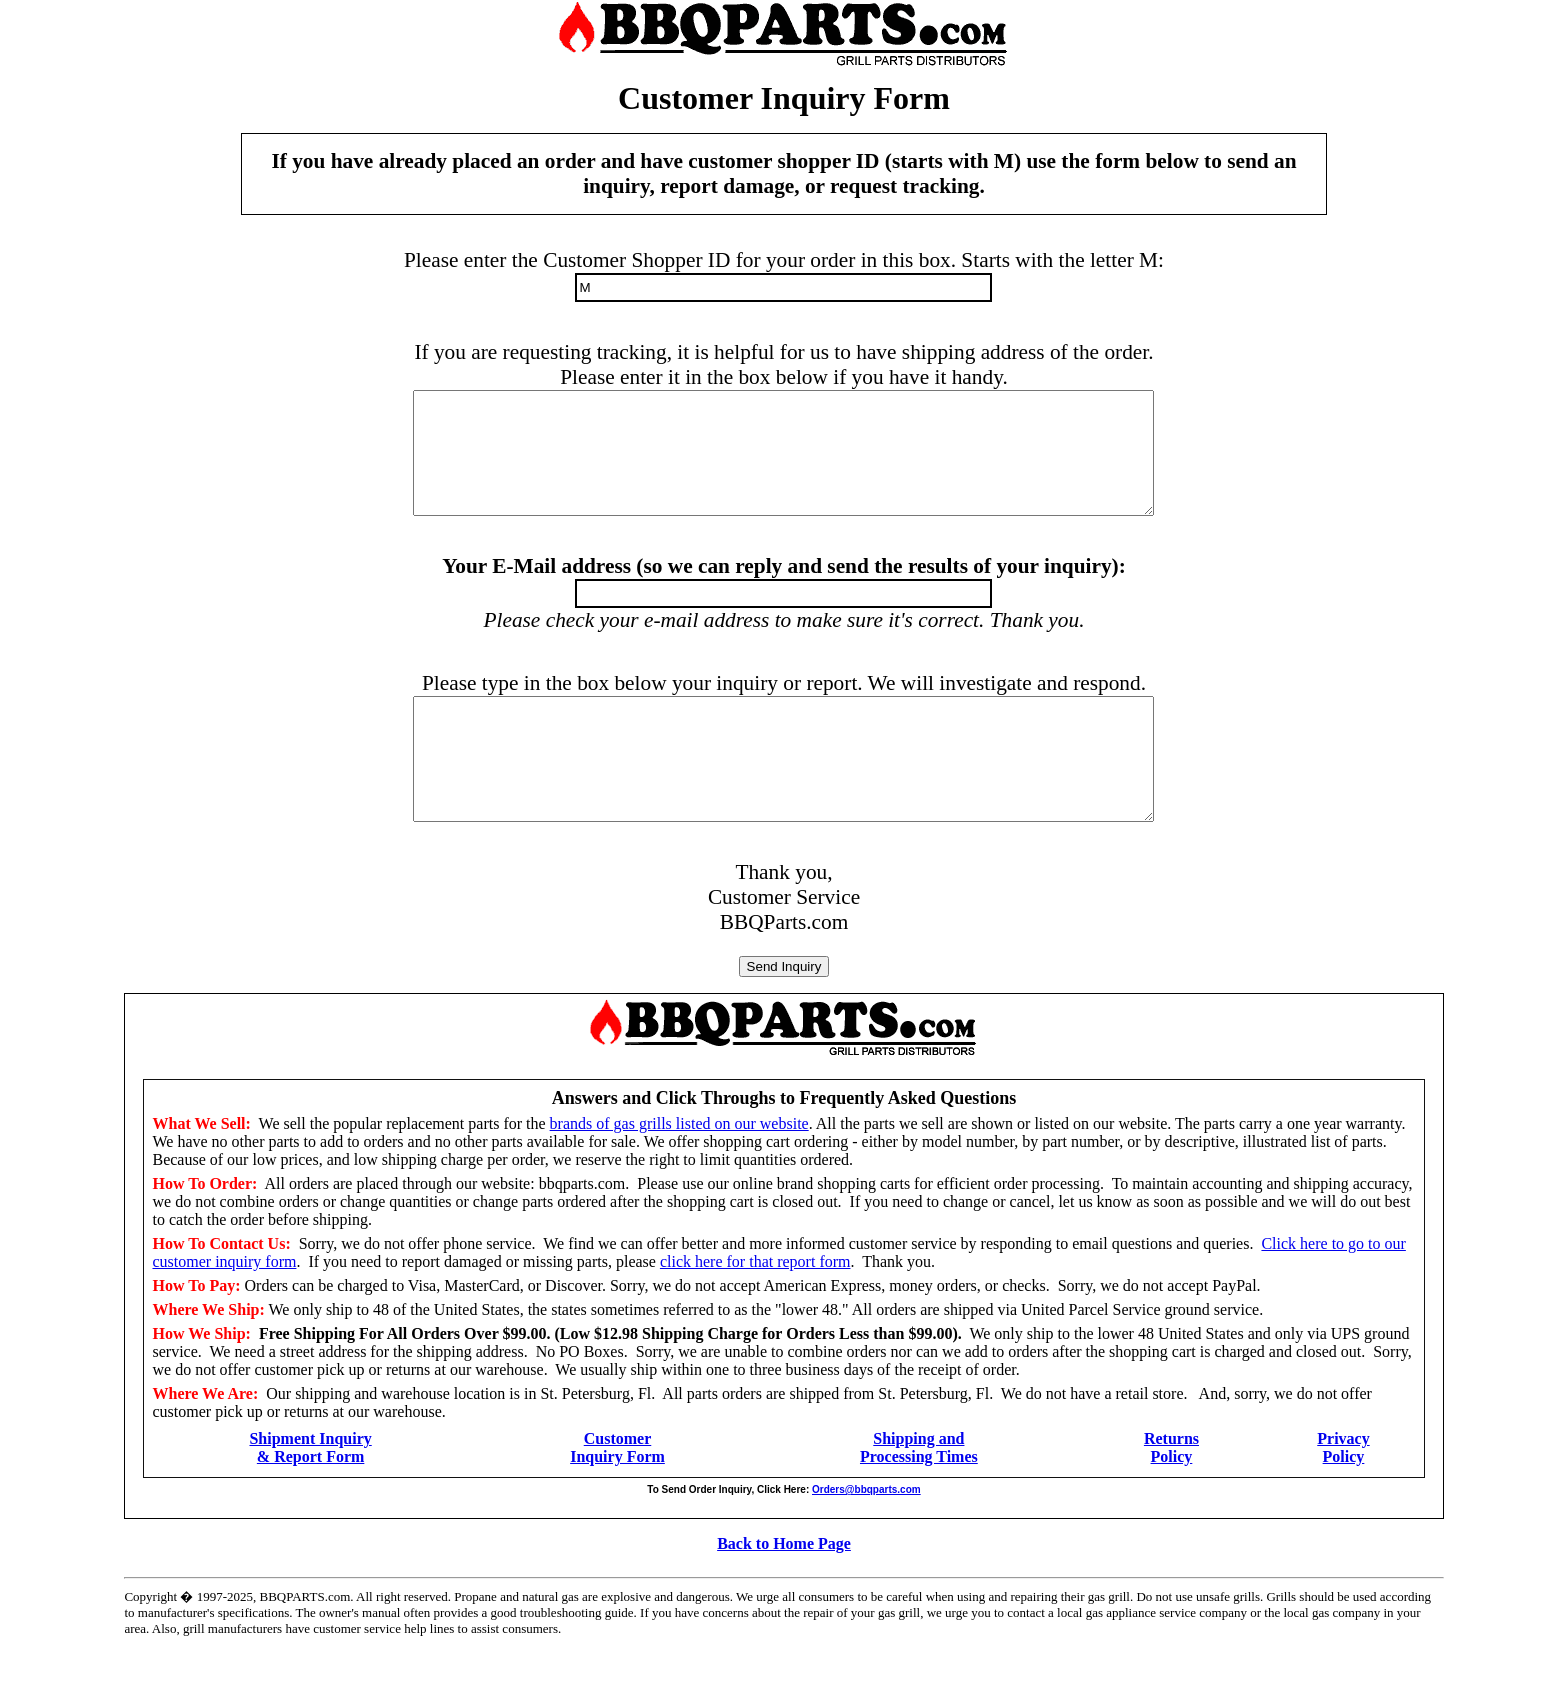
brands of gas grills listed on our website (679, 1171)
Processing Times (919, 1504)
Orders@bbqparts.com (866, 1537)
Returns (1171, 1486)
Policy (1172, 1504)
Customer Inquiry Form (617, 1495)
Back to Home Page (784, 1591)
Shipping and (918, 1486)
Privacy (1343, 1486)
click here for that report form (755, 1309)
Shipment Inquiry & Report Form (310, 1495)
